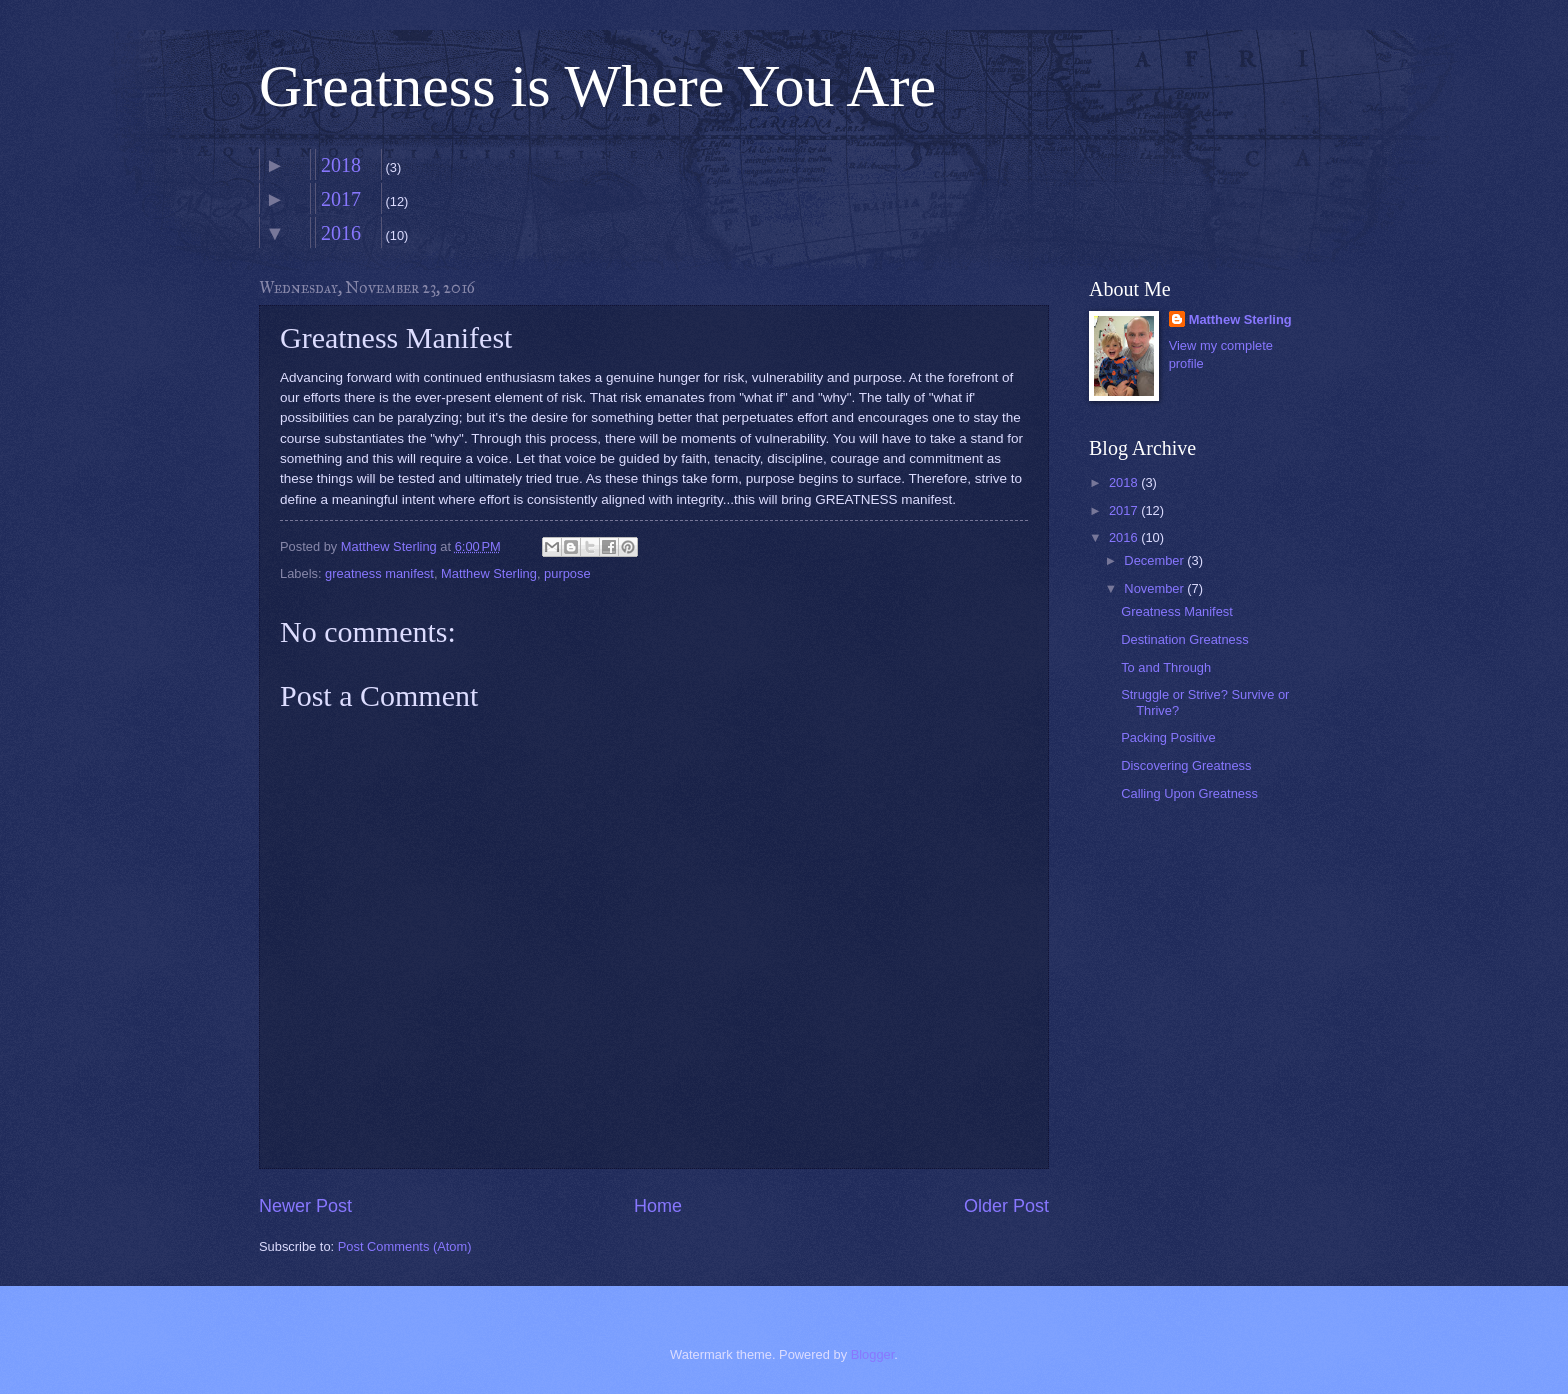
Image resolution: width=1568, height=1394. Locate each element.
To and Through (1166, 667)
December (1155, 560)
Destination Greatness (1184, 639)
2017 (341, 199)
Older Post (1006, 1206)
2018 (341, 165)
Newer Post (305, 1206)
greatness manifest (379, 573)
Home (658, 1206)
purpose (567, 573)
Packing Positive (1168, 737)
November (1155, 588)
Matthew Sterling (489, 573)
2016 (341, 233)
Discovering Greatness (1186, 765)
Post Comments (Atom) (405, 1246)
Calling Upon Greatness (1189, 793)
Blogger (873, 1354)
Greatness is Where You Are (597, 86)
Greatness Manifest (1177, 611)
